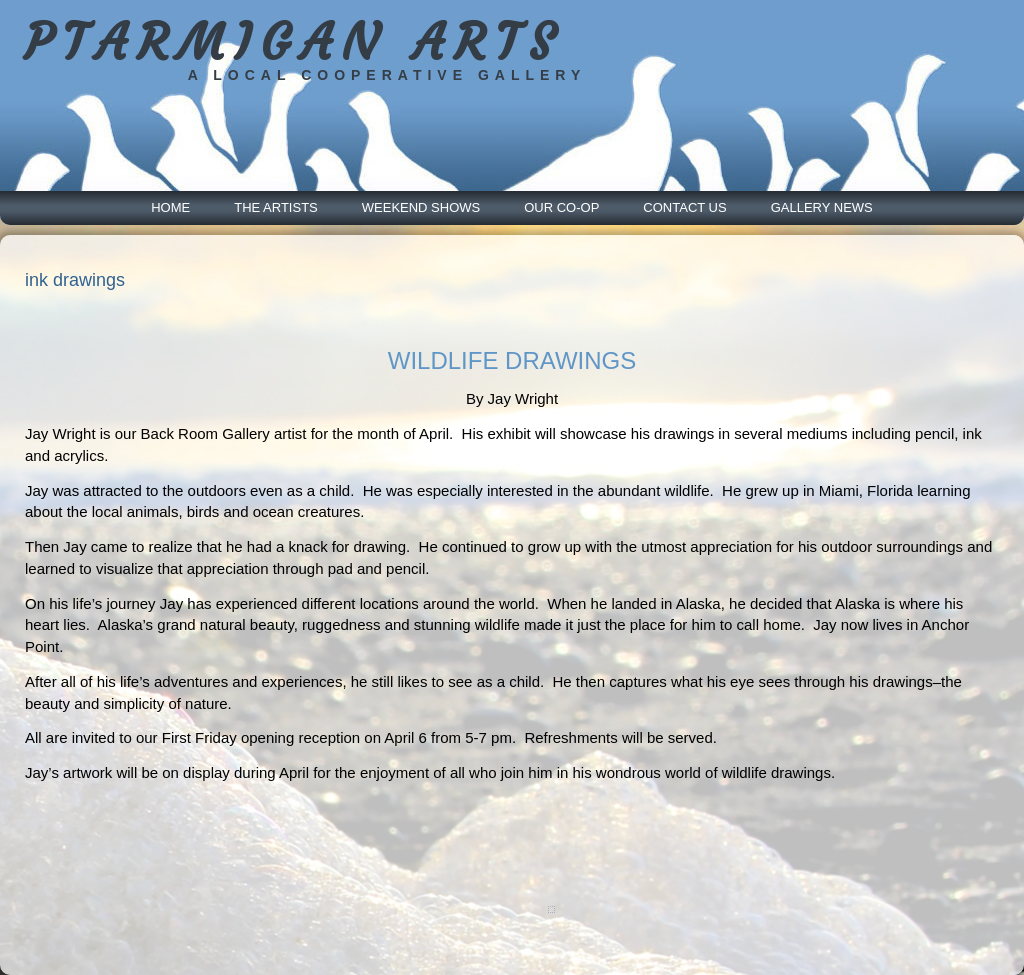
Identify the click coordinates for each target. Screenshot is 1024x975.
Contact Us (684, 207)
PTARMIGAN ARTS (293, 42)
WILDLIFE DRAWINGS (512, 360)
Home (170, 207)
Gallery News (822, 207)
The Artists (276, 207)
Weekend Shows (421, 207)
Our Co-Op (561, 207)
